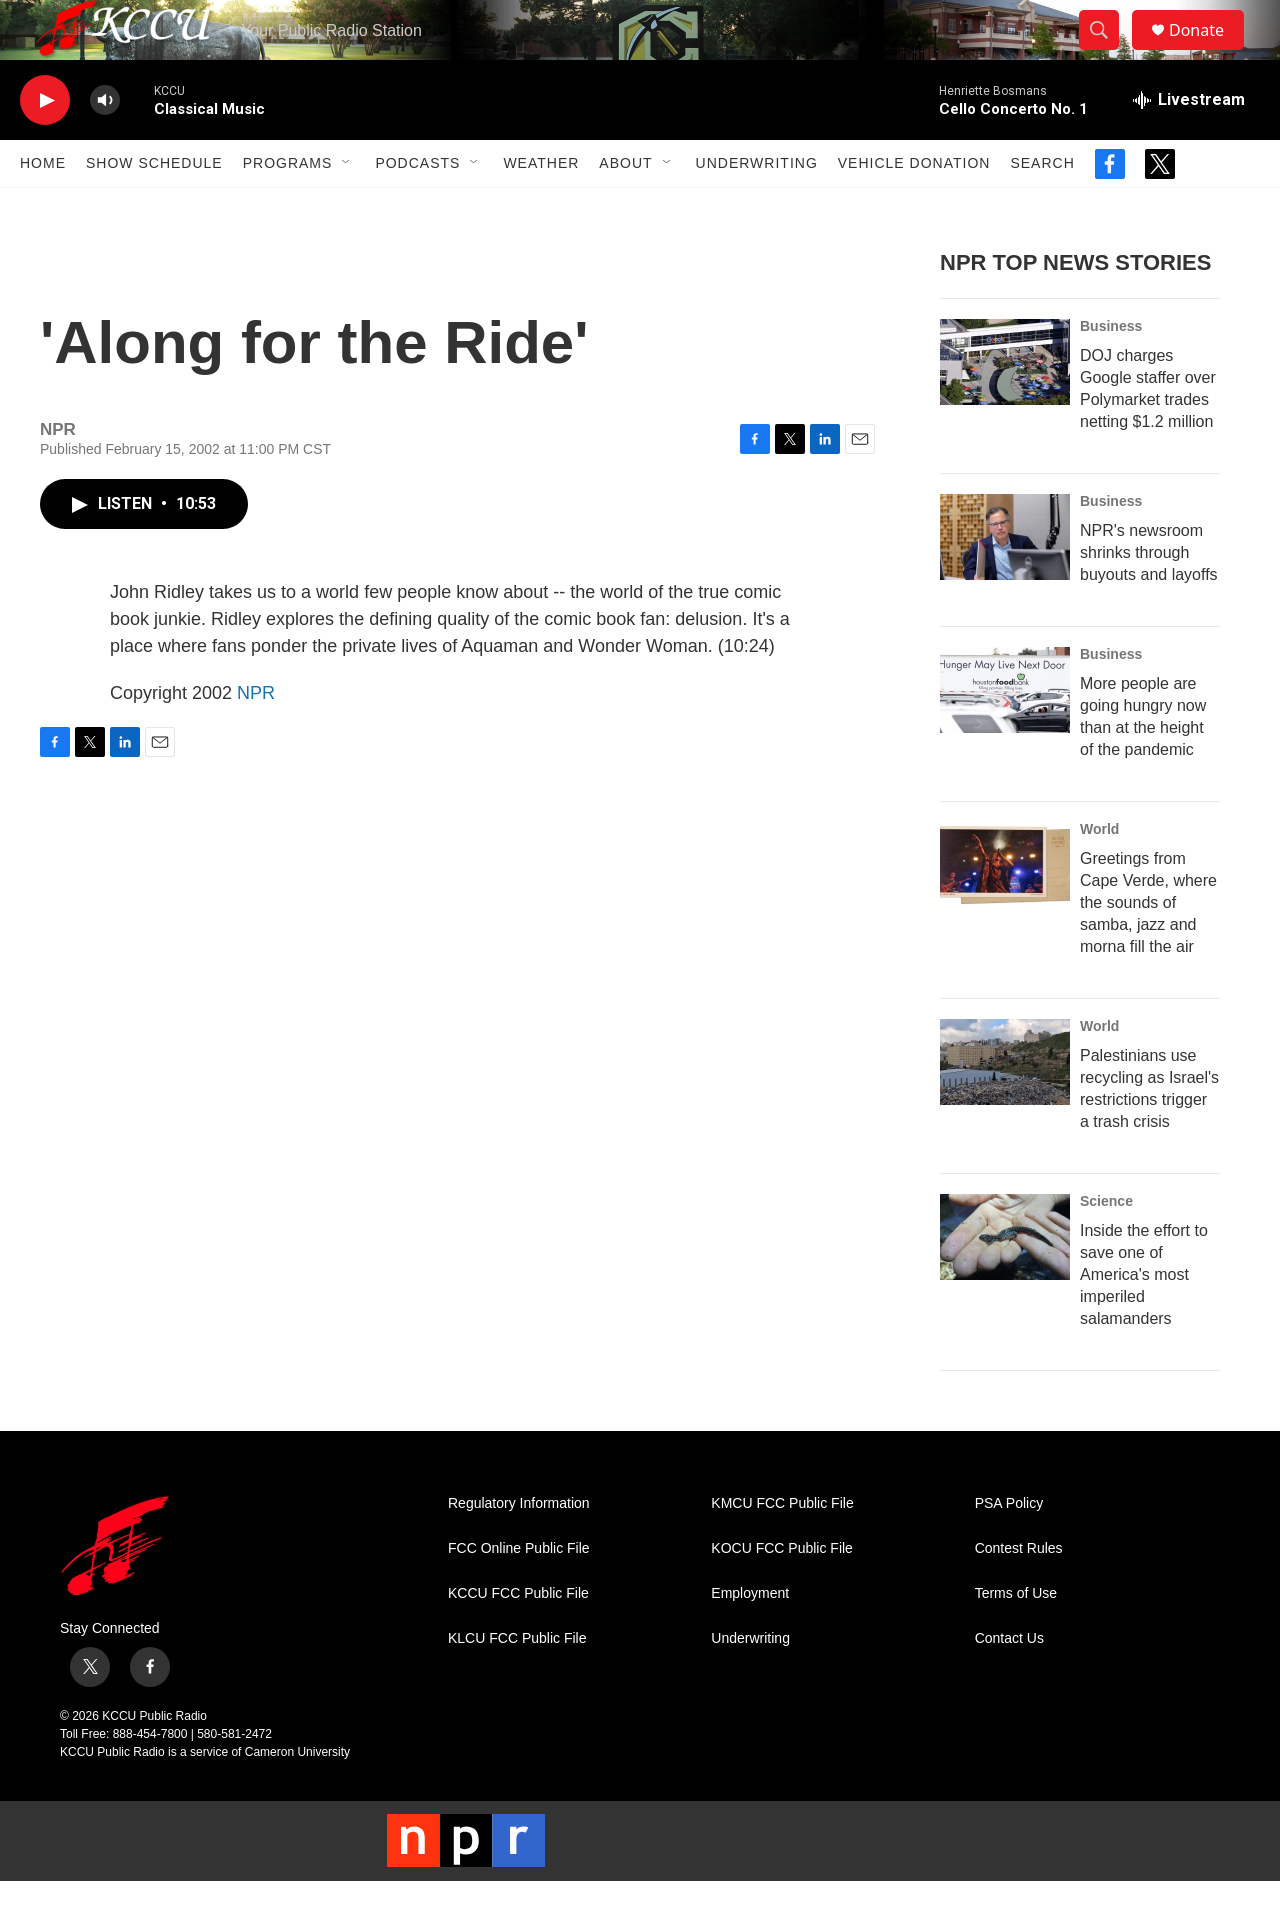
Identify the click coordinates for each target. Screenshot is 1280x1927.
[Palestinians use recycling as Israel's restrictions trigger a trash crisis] (1005, 1107)
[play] (45, 145)
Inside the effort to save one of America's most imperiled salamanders (1144, 1319)
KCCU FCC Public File (518, 1638)
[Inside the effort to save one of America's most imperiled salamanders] (1005, 1282)
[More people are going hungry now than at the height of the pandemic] (1005, 735)
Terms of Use (1016, 1638)
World (1099, 874)
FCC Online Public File (519, 1593)
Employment (750, 1638)
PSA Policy (1009, 1548)
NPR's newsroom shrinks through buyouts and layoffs (1149, 597)
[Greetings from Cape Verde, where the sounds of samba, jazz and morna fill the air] (1005, 910)
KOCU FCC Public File (782, 1593)
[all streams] (1189, 145)
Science (1106, 1246)
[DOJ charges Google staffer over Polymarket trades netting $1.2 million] (1005, 407)
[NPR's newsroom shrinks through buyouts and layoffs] (1005, 582)
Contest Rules (1019, 1593)
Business (1111, 371)
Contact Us (1009, 1683)
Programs (288, 208)
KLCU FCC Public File (517, 1683)
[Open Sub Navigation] (347, 208)
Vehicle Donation (914, 208)
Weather (541, 208)
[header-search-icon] (1108, 53)
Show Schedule (154, 208)
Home (43, 208)
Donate (1209, 52)
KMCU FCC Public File (782, 1548)
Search (1042, 208)
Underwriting (757, 208)
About (625, 208)
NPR (256, 738)
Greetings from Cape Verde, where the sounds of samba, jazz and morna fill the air (1148, 947)
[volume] (105, 145)
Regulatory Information (519, 1548)
